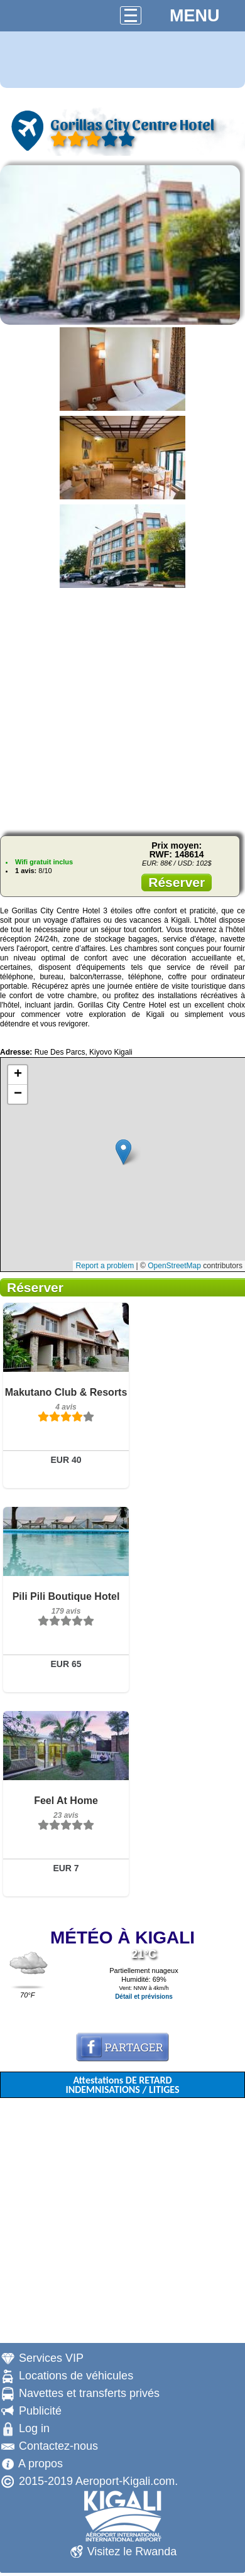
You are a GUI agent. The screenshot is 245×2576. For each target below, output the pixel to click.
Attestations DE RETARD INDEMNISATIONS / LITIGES (122, 2084)
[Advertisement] (118, 708)
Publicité (40, 2411)
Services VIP (51, 2358)
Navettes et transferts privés (89, 2393)
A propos (40, 2463)
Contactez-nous (58, 2446)
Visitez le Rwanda (132, 2551)
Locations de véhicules (76, 2375)
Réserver (176, 882)
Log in (34, 2428)
